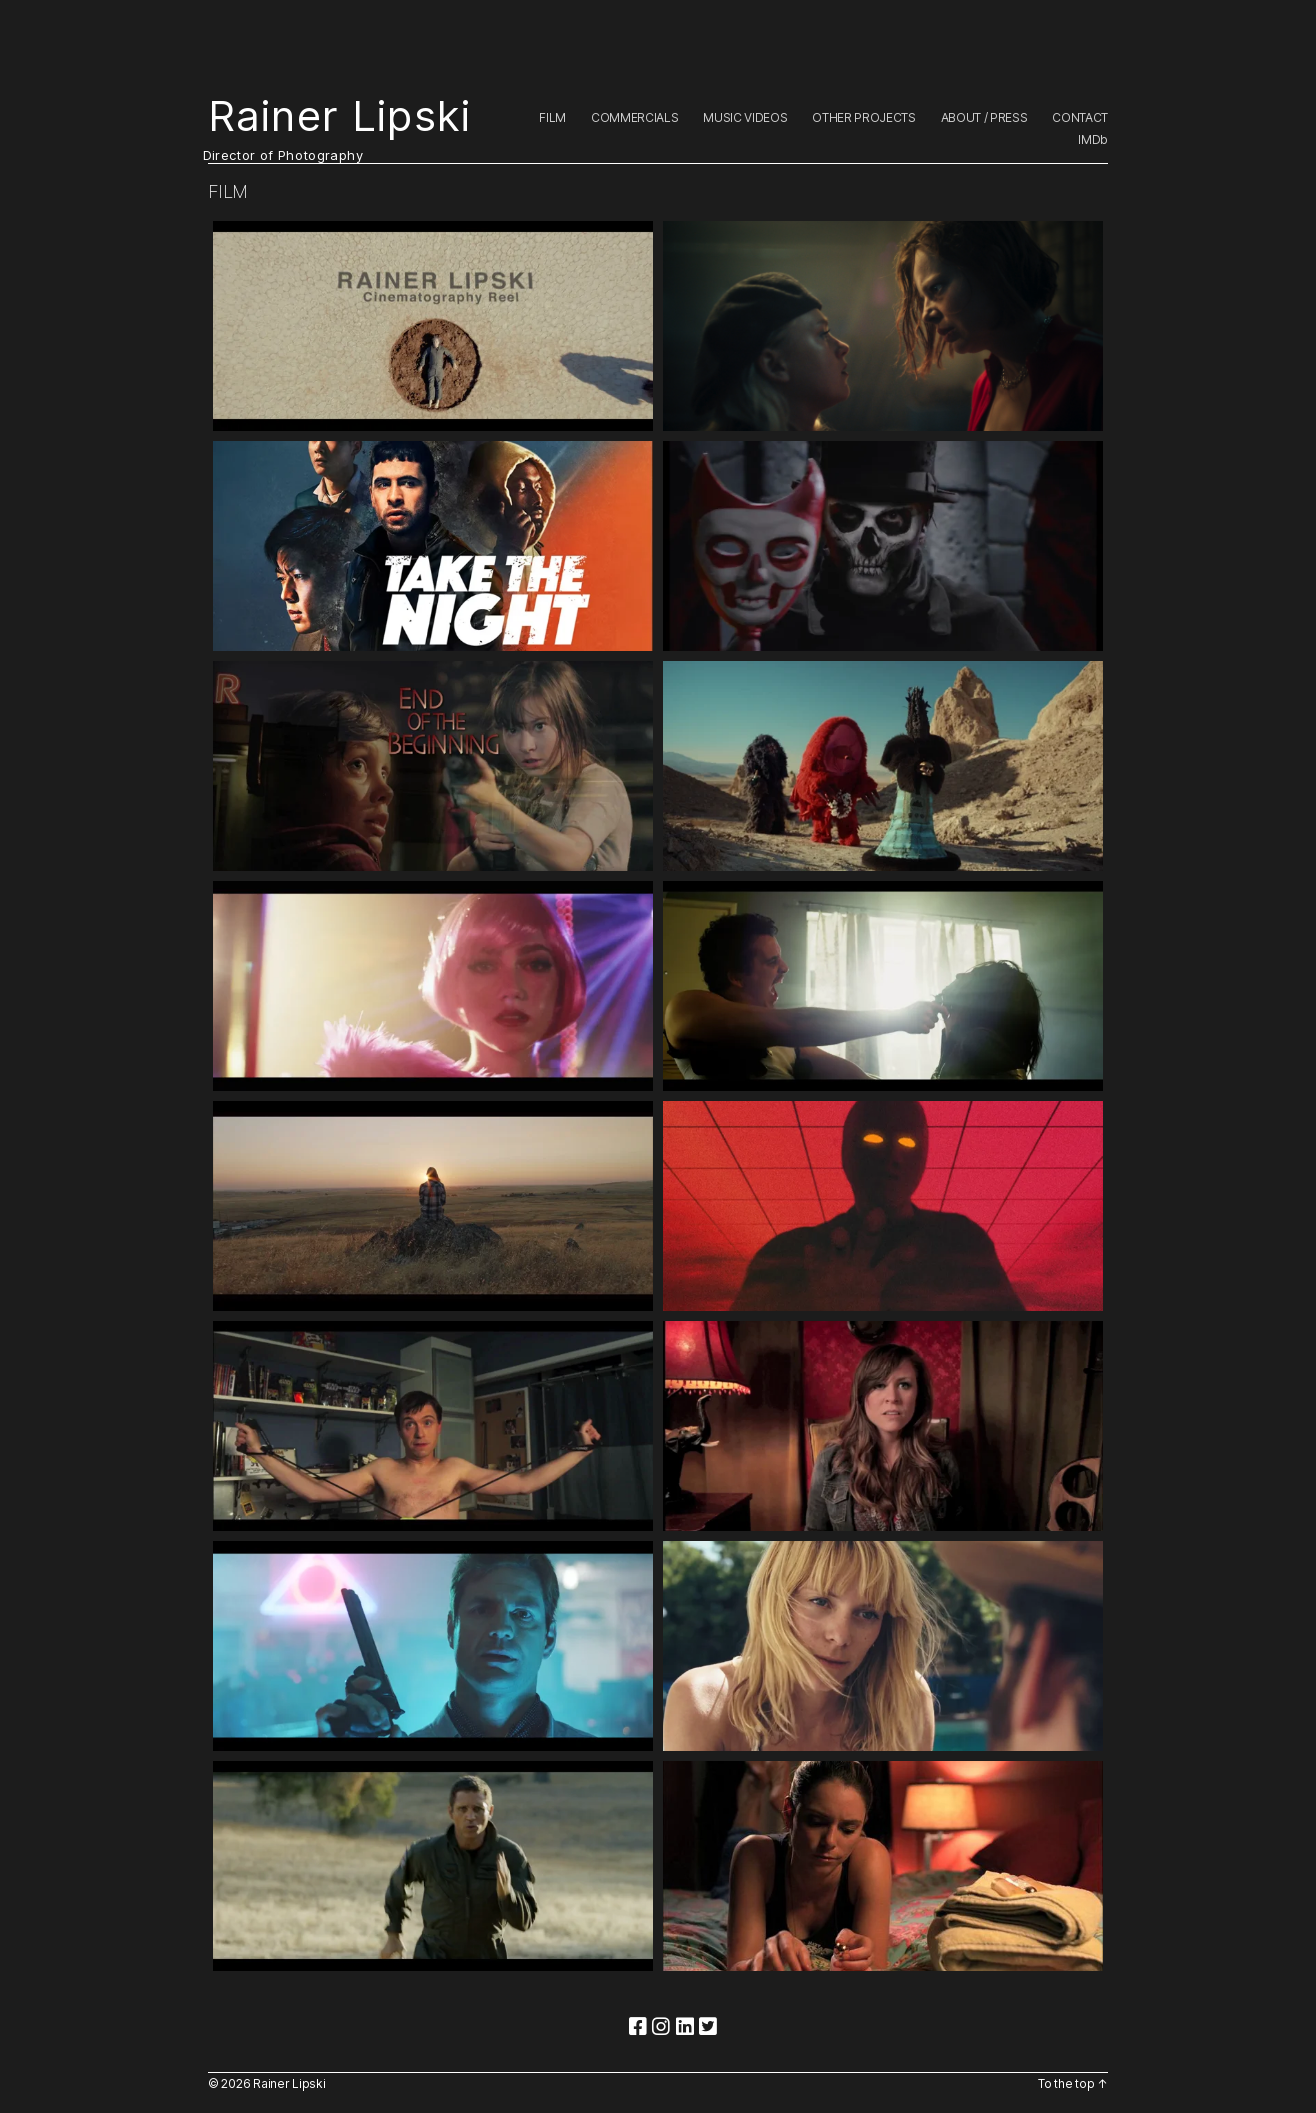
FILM (552, 118)
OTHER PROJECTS (863, 118)
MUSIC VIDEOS (745, 118)
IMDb (1093, 140)
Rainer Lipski (339, 116)
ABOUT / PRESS (984, 118)
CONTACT (1080, 118)
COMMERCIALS (634, 118)
